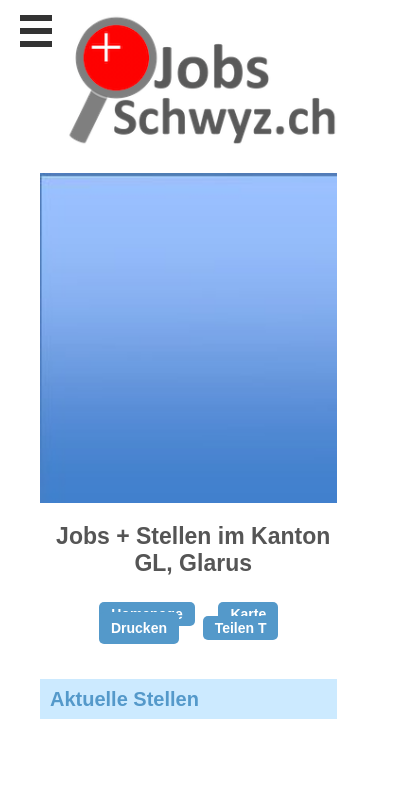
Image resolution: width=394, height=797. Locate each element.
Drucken (139, 628)
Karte (248, 614)
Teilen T (241, 628)
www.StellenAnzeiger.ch (200, 79)
